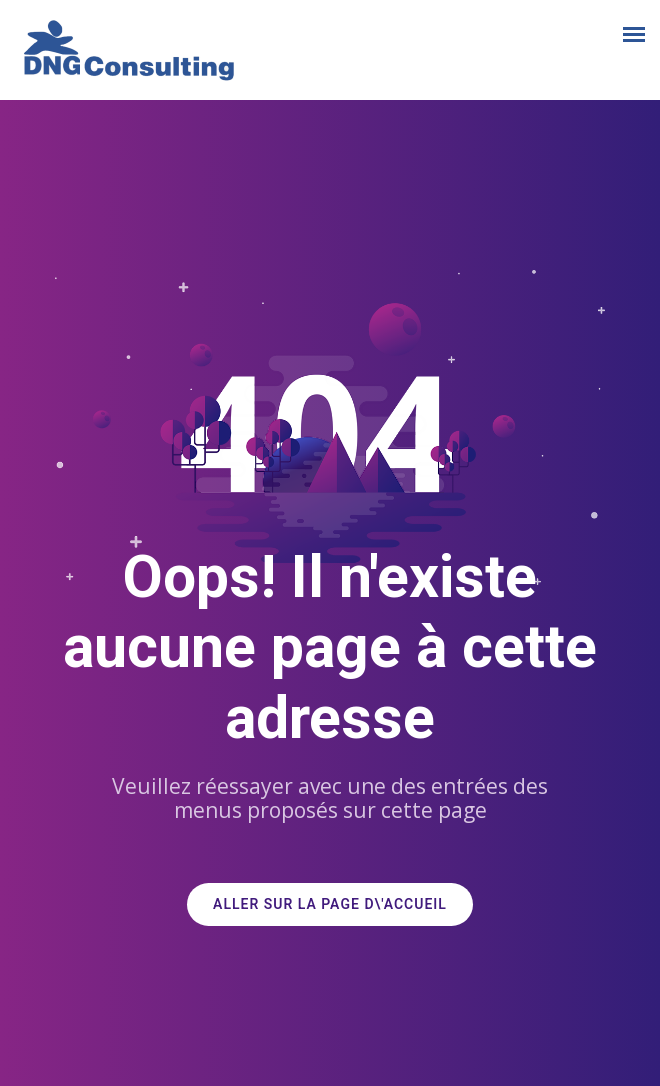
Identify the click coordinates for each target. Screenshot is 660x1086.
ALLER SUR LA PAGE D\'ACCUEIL (330, 904)
